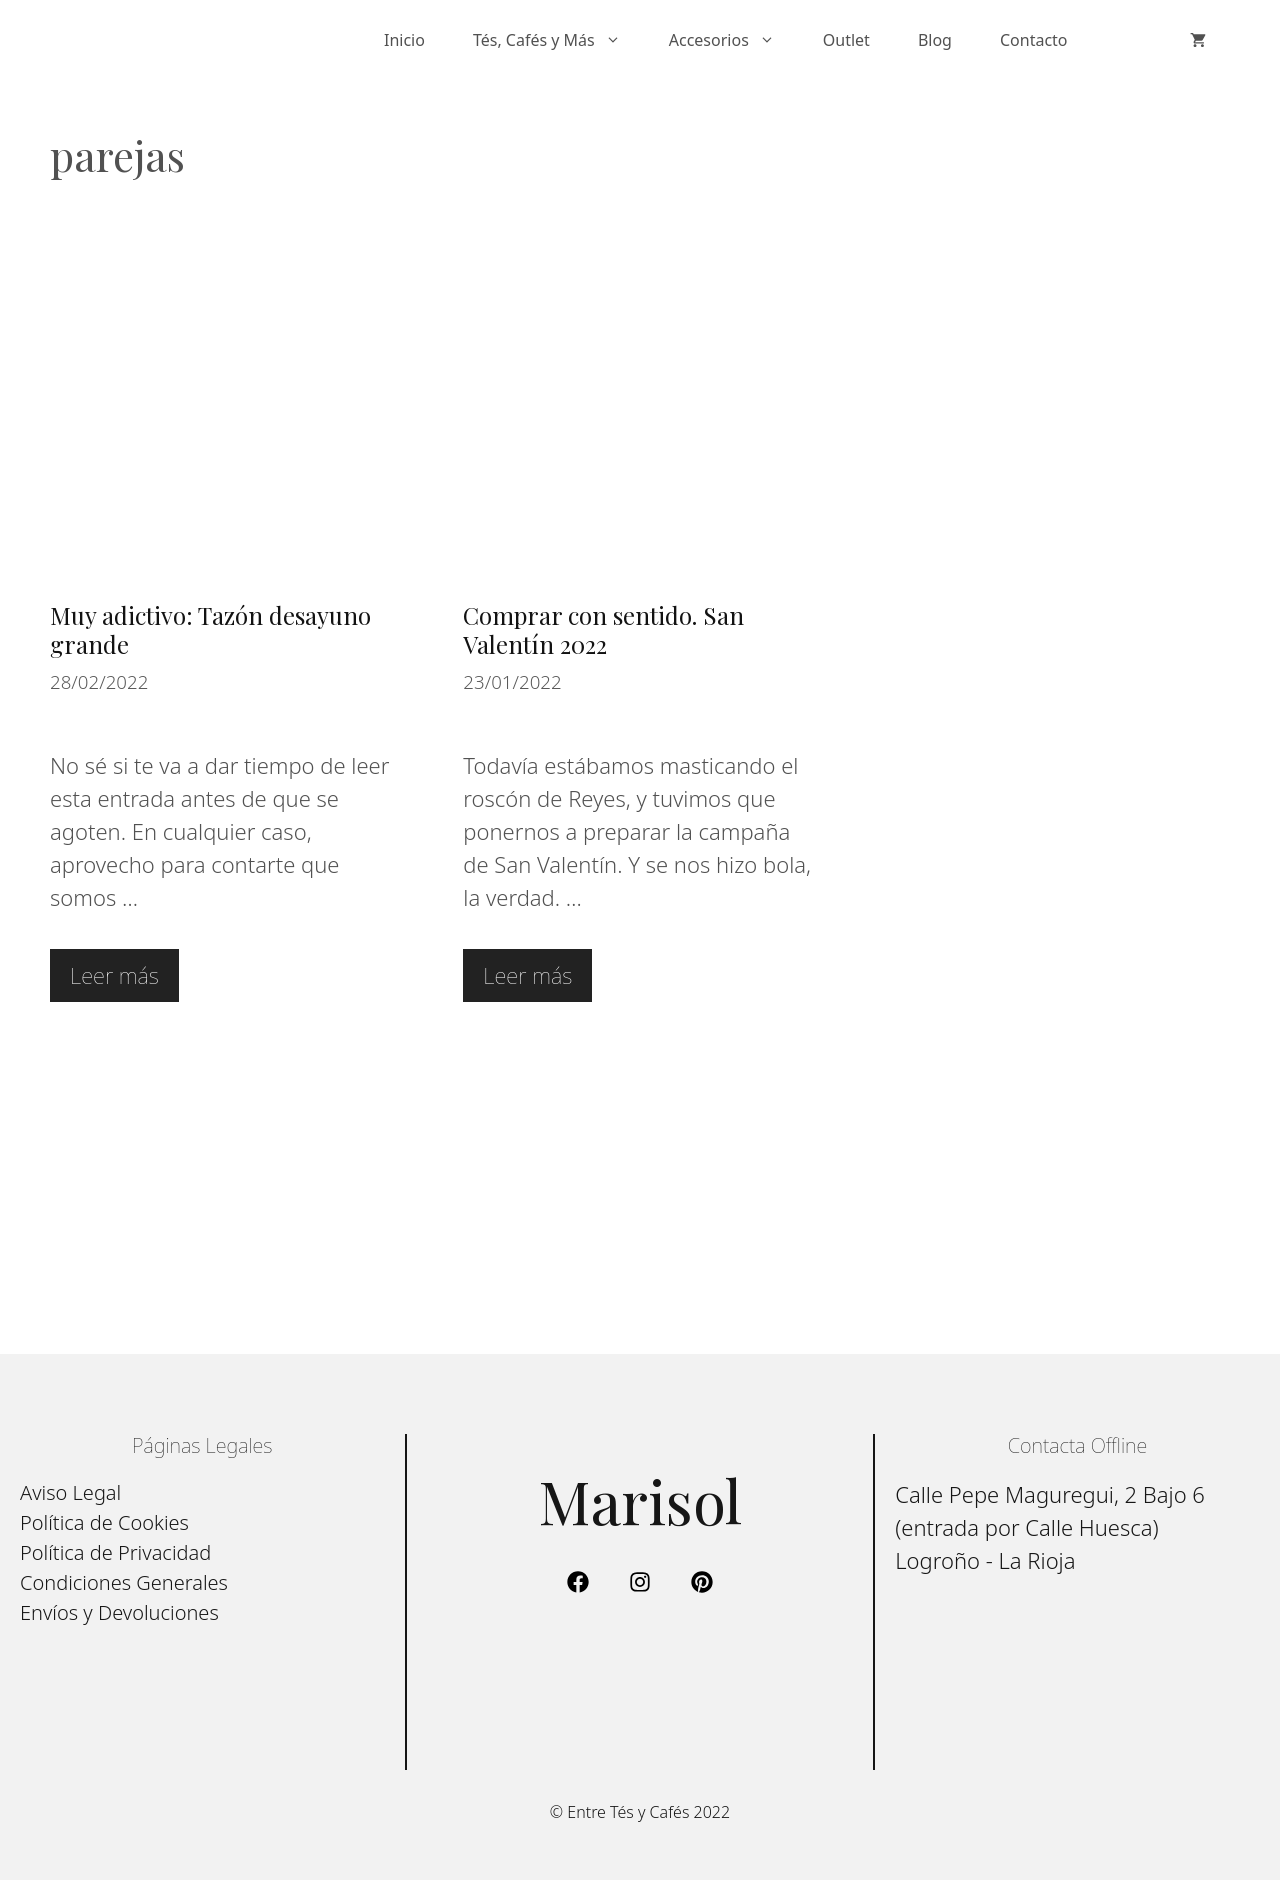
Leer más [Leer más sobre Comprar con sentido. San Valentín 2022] (527, 975)
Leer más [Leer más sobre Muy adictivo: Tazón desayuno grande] (114, 975)
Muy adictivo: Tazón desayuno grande (210, 629)
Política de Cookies (104, 1522)
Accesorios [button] (734, 40)
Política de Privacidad (115, 1552)
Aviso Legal (70, 1492)
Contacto (1034, 40)
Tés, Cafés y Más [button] (559, 40)
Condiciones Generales (124, 1582)
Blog (935, 40)
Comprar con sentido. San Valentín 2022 (603, 629)
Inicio (404, 40)
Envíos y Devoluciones (119, 1612)
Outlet (846, 40)
